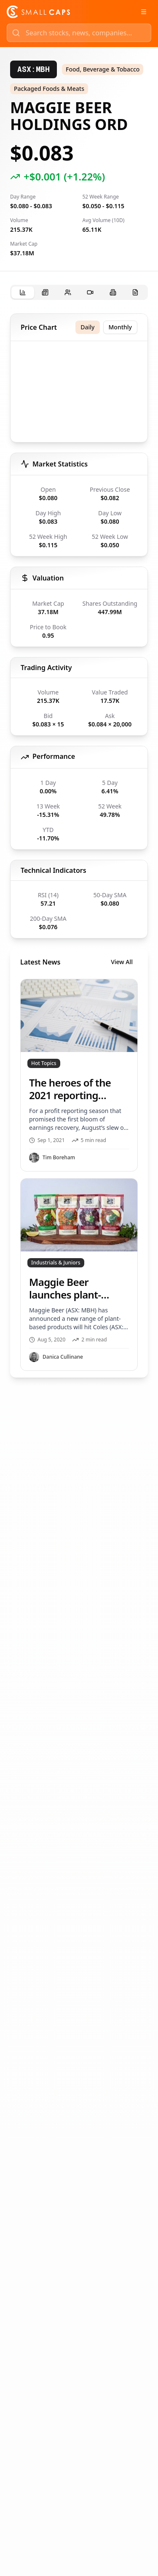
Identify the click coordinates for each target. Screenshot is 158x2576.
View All (122, 962)
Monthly (120, 327)
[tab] (22, 292)
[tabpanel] (79, 845)
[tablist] (79, 292)
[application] (79, 393)
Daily (87, 327)
